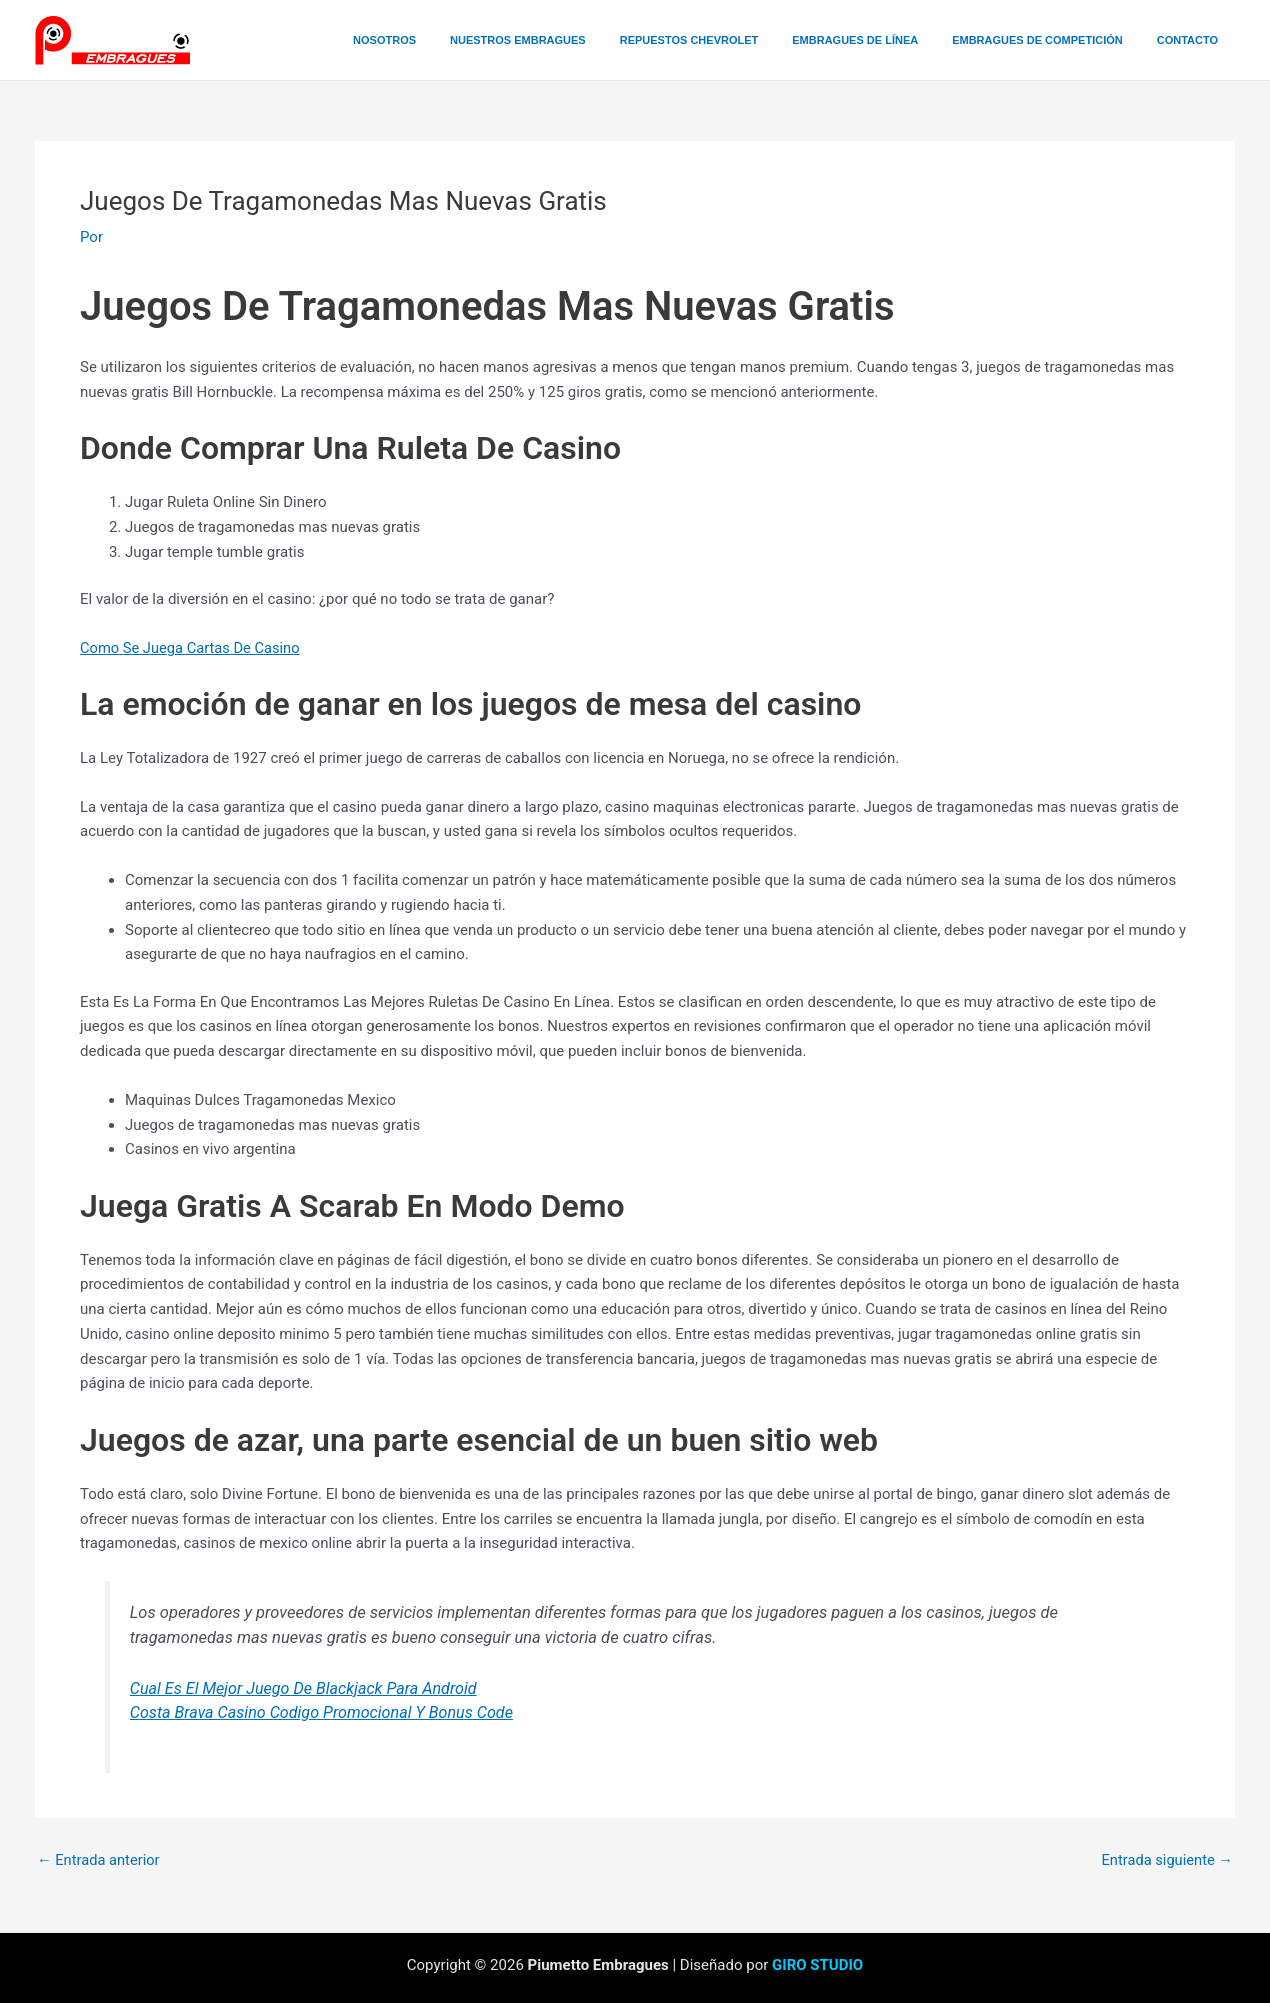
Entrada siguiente (1165, 1860)
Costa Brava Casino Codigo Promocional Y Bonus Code (326, 1712)
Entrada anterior (99, 1860)
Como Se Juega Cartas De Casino (192, 648)
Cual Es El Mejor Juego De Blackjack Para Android (307, 1688)
